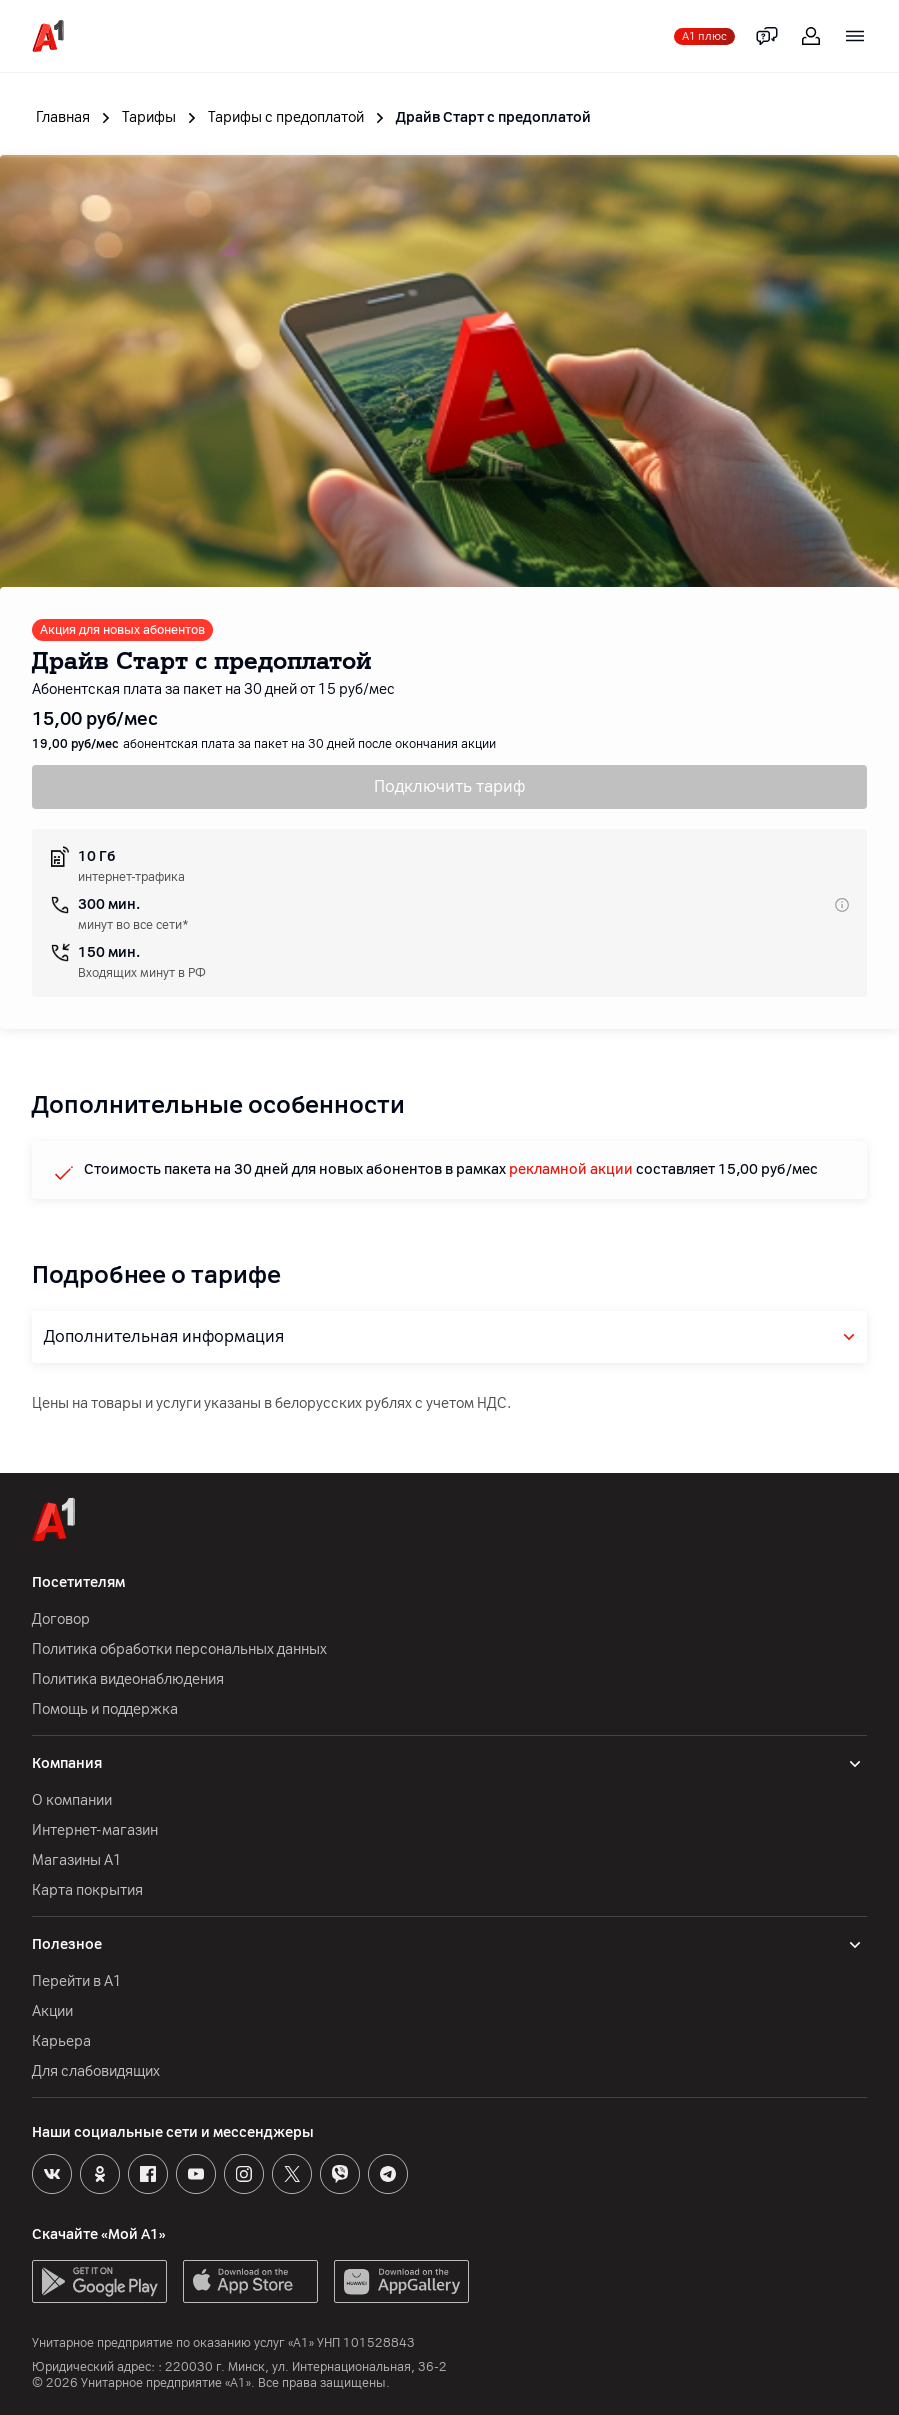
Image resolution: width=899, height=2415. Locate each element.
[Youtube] (196, 2174)
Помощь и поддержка (105, 1709)
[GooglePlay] (99, 2281)
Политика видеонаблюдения (128, 1679)
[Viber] (340, 2174)
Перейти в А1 (77, 1981)
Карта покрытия (87, 1890)
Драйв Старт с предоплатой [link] (493, 117)
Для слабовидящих (96, 2071)
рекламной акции (571, 1169)
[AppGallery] (401, 2281)
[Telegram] (388, 2174)
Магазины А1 (77, 1860)
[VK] (52, 2174)
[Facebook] (148, 2174)
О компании (72, 1800)
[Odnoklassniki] (100, 2174)
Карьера (61, 2041)
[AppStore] (250, 2281)
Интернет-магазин (95, 1830)
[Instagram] (244, 2174)
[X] (292, 2174)
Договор (61, 1619)
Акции (52, 2011)
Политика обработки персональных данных (179, 1649)
